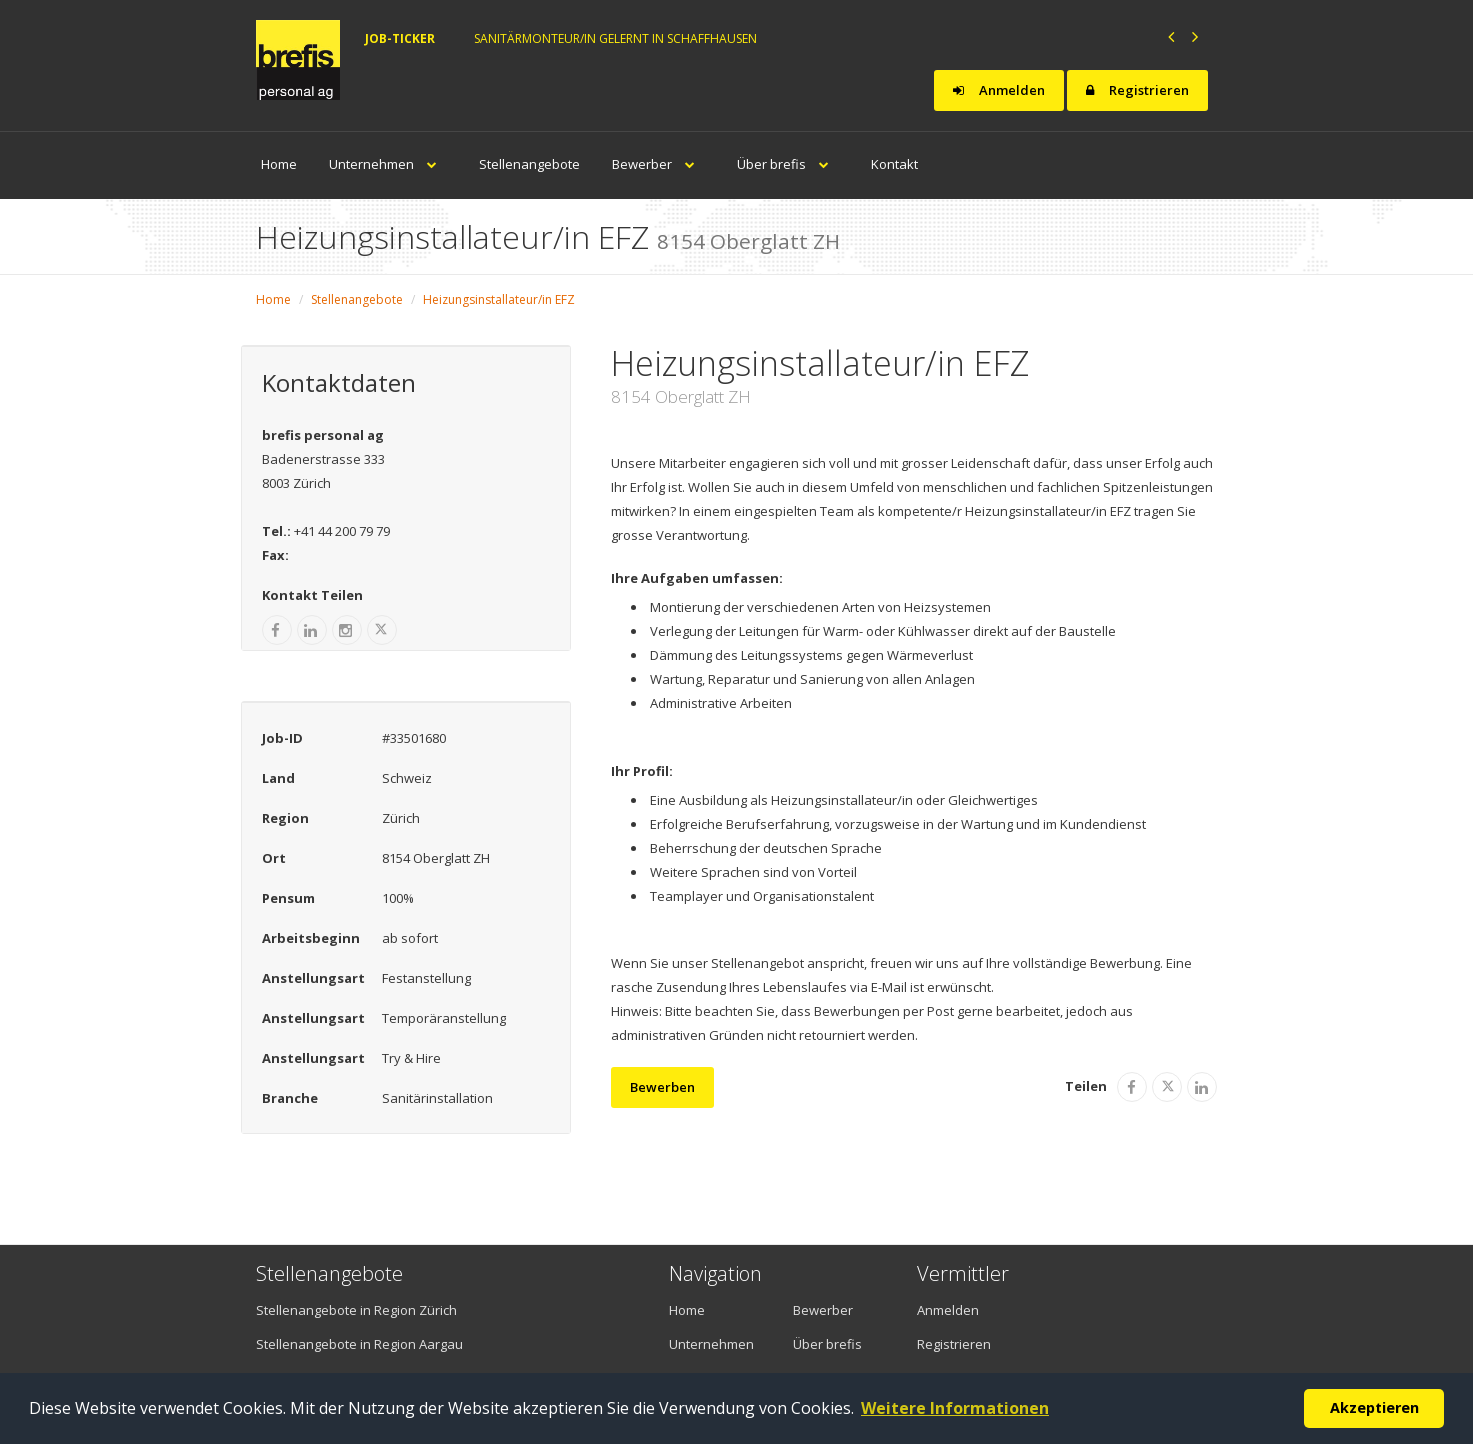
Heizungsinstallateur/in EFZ (499, 299)
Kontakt (894, 164)
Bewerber (658, 164)
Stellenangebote (529, 164)
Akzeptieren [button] (1374, 1407)
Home (279, 164)
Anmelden (999, 90)
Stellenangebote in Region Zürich (356, 1310)
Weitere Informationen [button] (955, 1408)
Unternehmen (388, 164)
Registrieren (1137, 90)
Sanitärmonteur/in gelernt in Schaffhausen (615, 38)
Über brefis (788, 164)
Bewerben (662, 1087)
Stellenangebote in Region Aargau (359, 1344)
